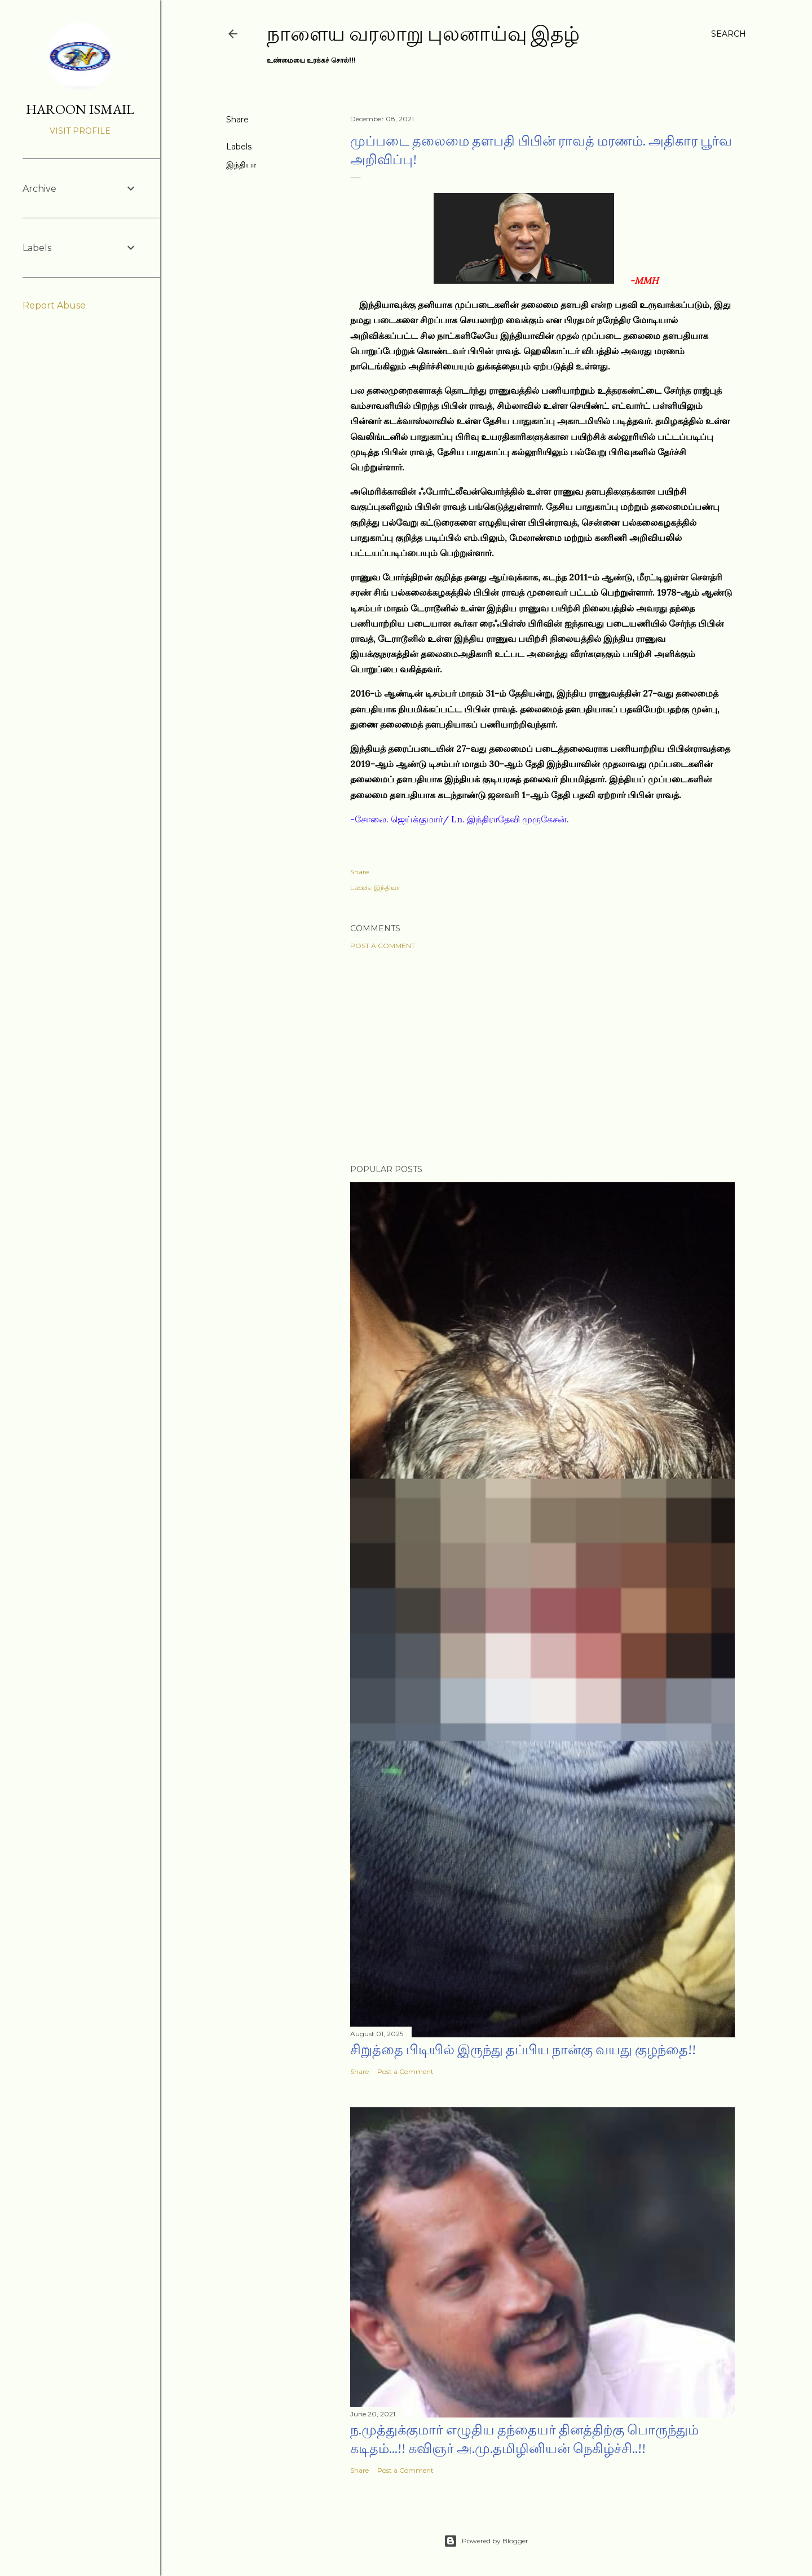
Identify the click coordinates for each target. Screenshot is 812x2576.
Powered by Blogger (486, 2541)
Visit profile (80, 131)
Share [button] (237, 120)
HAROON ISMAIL (80, 109)
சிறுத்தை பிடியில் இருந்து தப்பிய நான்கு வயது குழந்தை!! (523, 2049)
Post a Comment (382, 945)
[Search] (728, 33)
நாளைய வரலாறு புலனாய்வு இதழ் (423, 33)
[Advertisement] (542, 1057)
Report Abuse (54, 305)
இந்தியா (241, 165)
